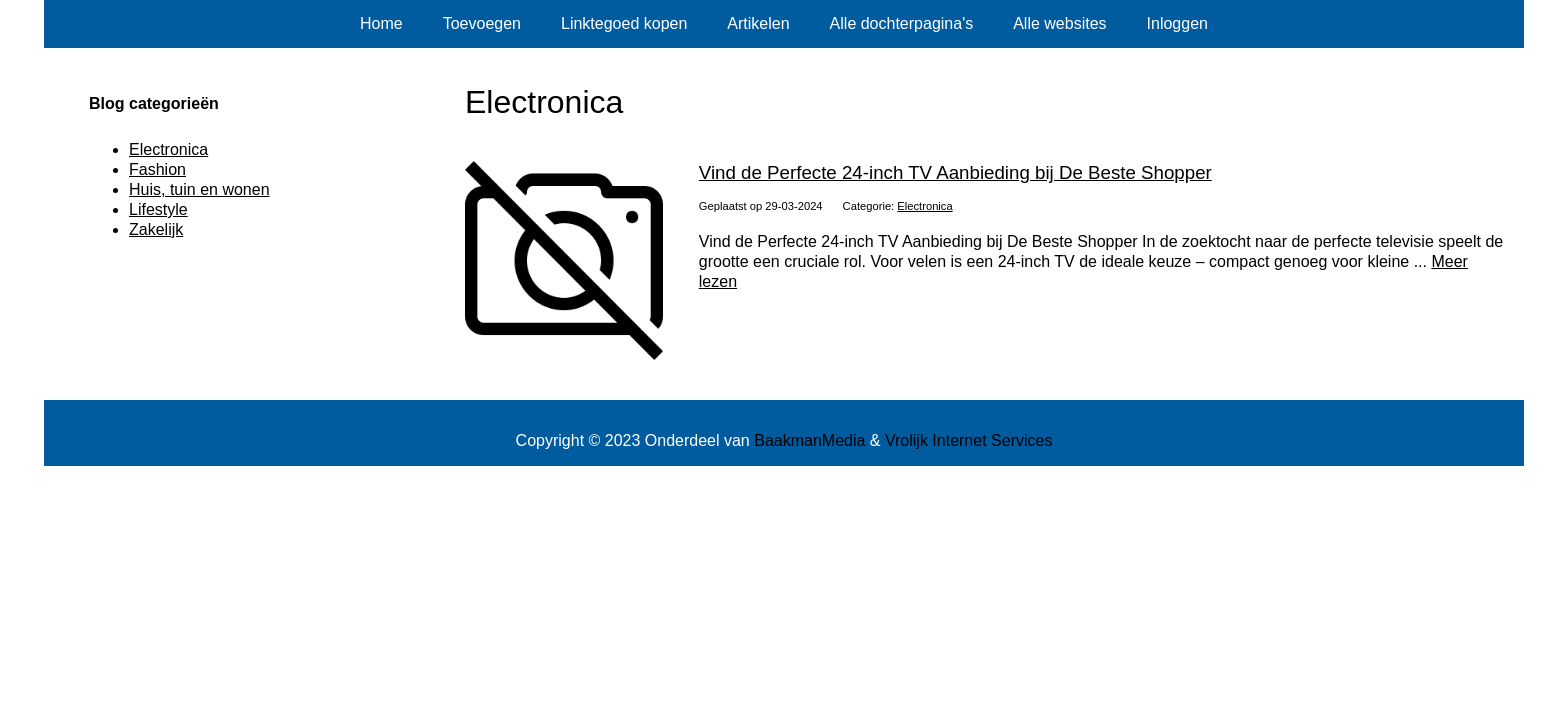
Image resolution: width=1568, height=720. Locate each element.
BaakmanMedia (809, 440)
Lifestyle (158, 209)
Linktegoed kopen (624, 23)
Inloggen (1177, 23)
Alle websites (1059, 23)
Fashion (157, 169)
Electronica (924, 206)
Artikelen (758, 23)
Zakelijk (156, 229)
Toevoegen (482, 23)
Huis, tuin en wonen (199, 189)
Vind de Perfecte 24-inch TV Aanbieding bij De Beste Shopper (955, 172)
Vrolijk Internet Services (968, 440)
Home (381, 23)
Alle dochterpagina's (902, 23)
